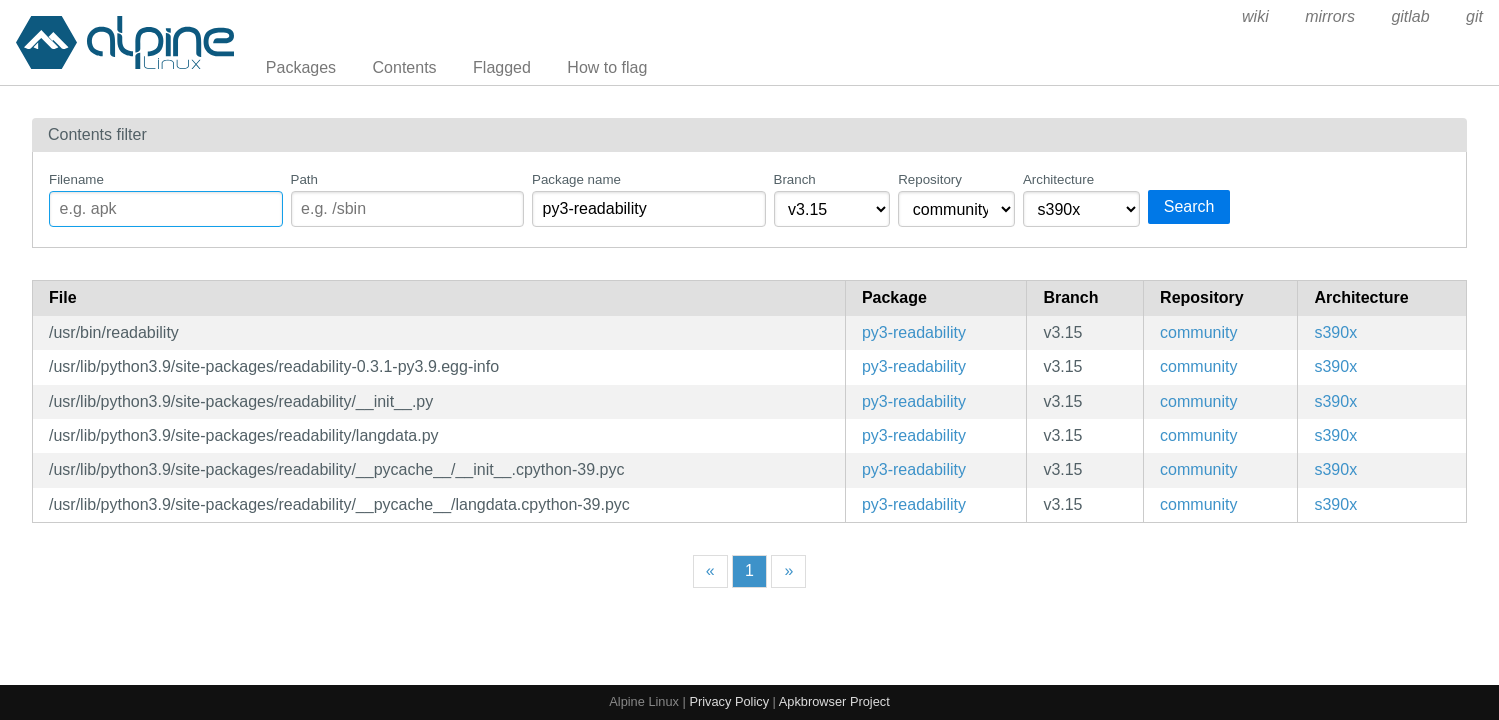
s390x (1335, 332)
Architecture (1058, 179)
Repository (930, 179)
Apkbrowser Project (834, 701)
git (1474, 16)
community (1198, 332)
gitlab (1410, 16)
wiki (1255, 16)
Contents (405, 67)
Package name (576, 179)
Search (1189, 206)
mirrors (1330, 16)
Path (304, 179)
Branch (795, 179)
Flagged (502, 67)
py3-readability (914, 332)
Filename (76, 179)
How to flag (607, 67)
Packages (301, 67)
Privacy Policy (729, 701)
